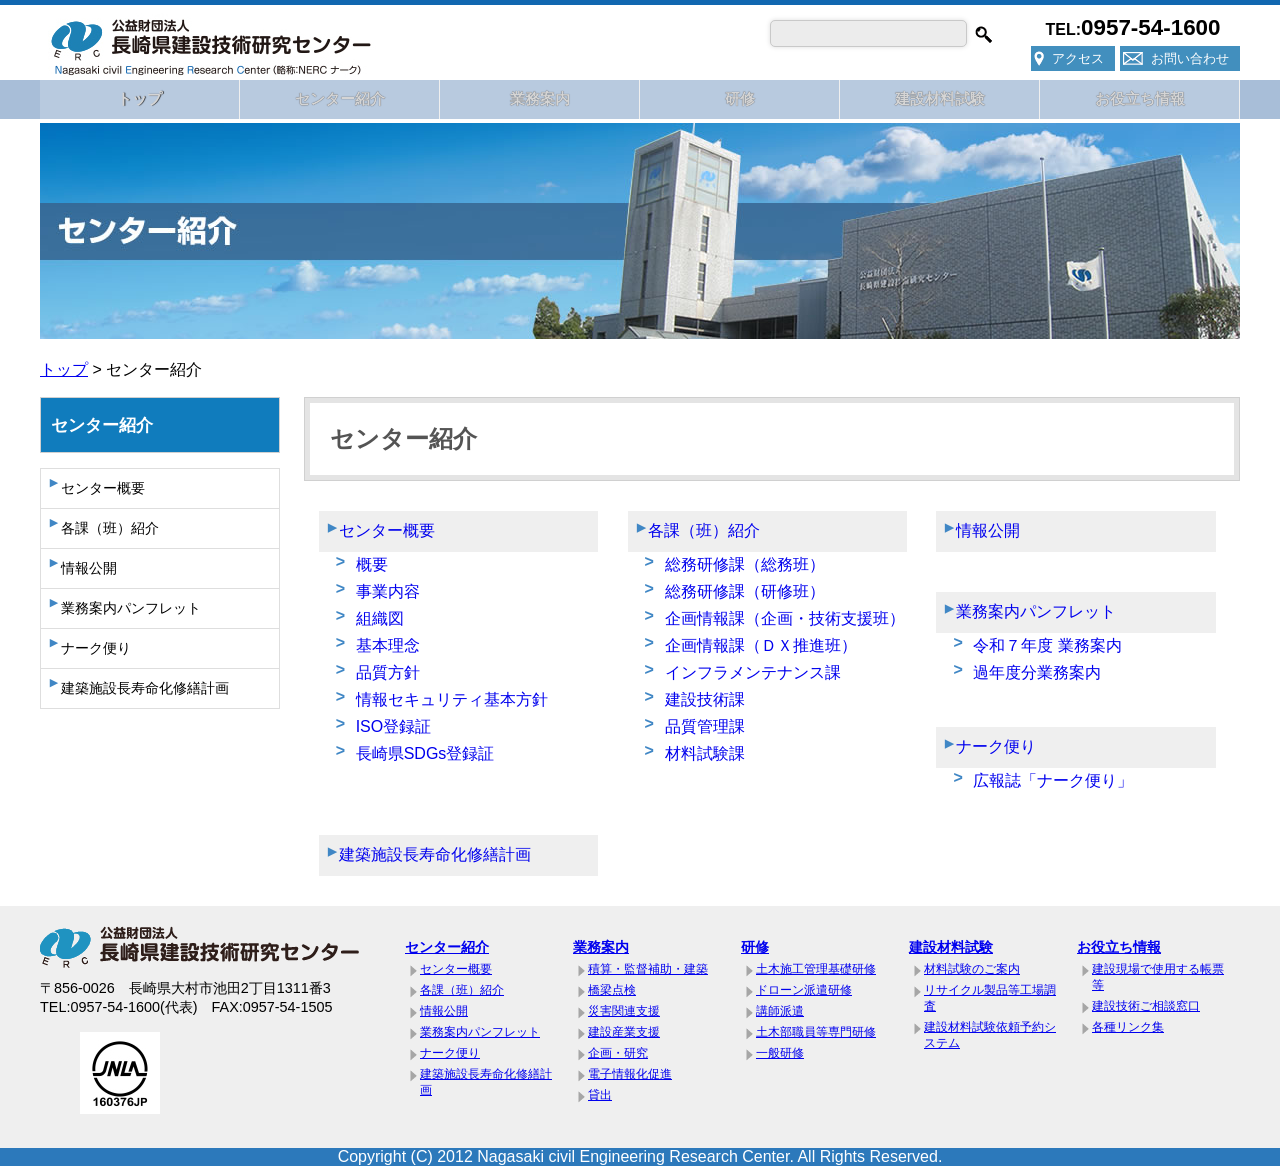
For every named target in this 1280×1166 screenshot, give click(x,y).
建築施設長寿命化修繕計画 (145, 688)
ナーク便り (96, 648)
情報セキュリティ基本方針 (452, 699)
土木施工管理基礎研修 (816, 969)
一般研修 (780, 1053)
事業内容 (388, 591)
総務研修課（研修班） (745, 591)
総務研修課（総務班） (745, 564)
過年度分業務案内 (1037, 672)
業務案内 (540, 98)
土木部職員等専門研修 (816, 1032)
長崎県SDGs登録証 (425, 753)
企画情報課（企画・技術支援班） (785, 618)
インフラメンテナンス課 (753, 672)
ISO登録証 (394, 726)
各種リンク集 (1128, 1027)
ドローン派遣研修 (804, 990)
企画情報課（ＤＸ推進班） (761, 645)
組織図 (380, 618)
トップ (139, 98)
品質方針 (388, 672)
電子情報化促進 (630, 1074)
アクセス (1078, 58)
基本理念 (388, 645)
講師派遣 (780, 1011)
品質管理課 (705, 726)
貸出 (600, 1095)
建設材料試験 (940, 98)
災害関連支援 (624, 1011)
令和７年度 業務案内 (1047, 645)
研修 (740, 98)
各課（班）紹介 (110, 528)
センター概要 (103, 488)
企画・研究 (618, 1053)
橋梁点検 (612, 990)
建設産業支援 (624, 1032)
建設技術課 (705, 699)
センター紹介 (340, 98)
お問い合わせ (1190, 58)
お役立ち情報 (1140, 98)
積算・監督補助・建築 (648, 969)
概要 (372, 564)
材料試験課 (705, 753)
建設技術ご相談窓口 (1146, 1006)
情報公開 (89, 568)
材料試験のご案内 (972, 969)
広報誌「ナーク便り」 (1053, 780)
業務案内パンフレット (131, 608)
